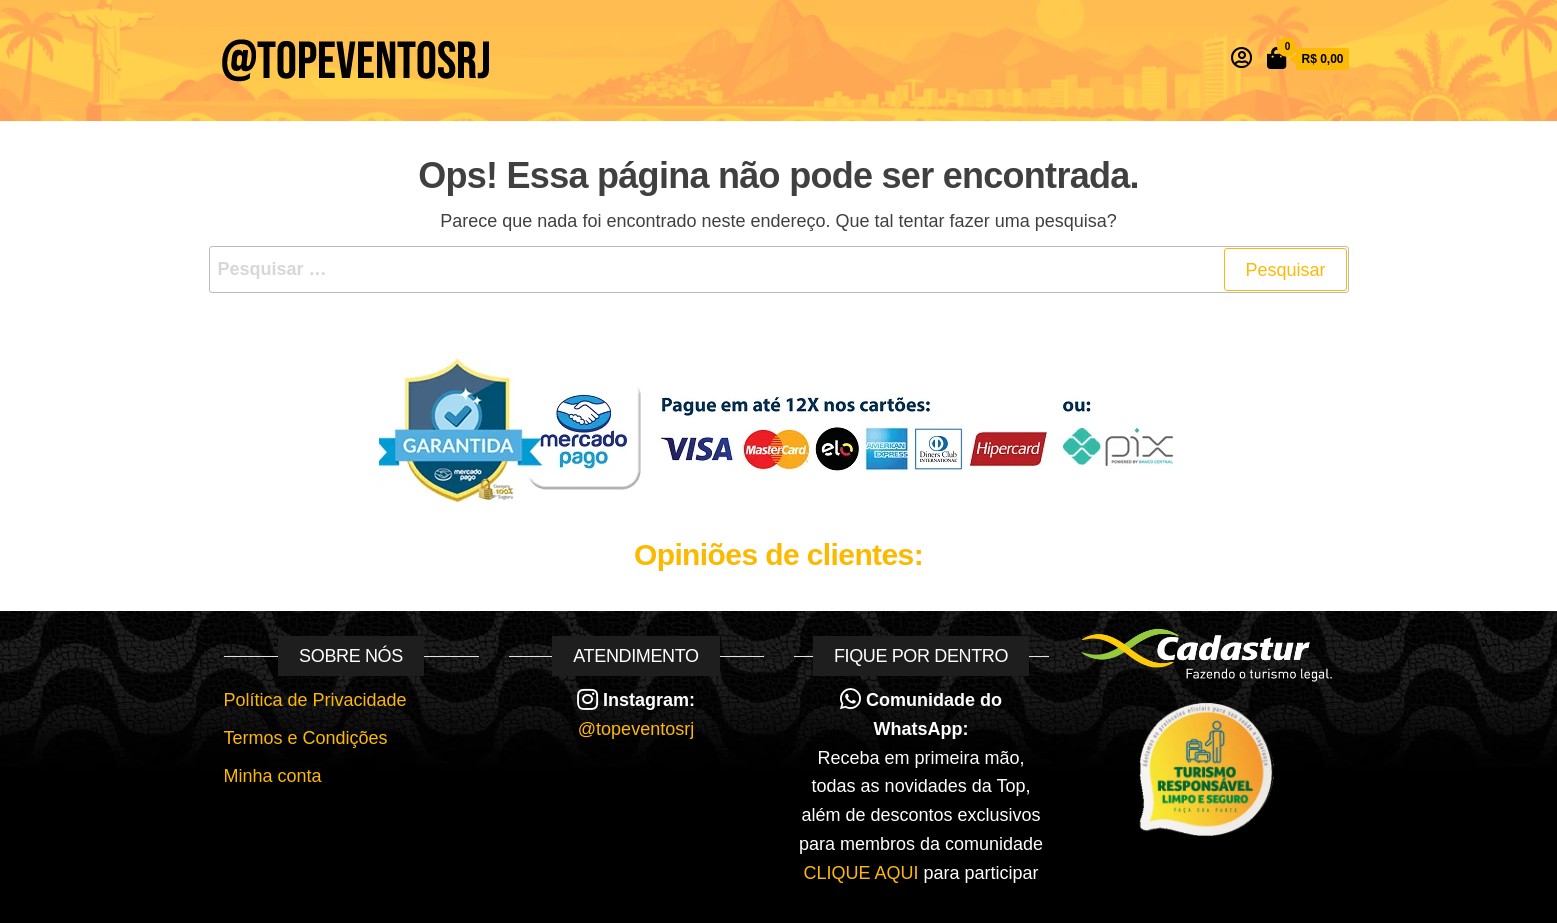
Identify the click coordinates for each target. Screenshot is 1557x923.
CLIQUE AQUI (860, 873)
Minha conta (273, 776)
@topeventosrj (636, 729)
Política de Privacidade (315, 700)
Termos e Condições (306, 738)
